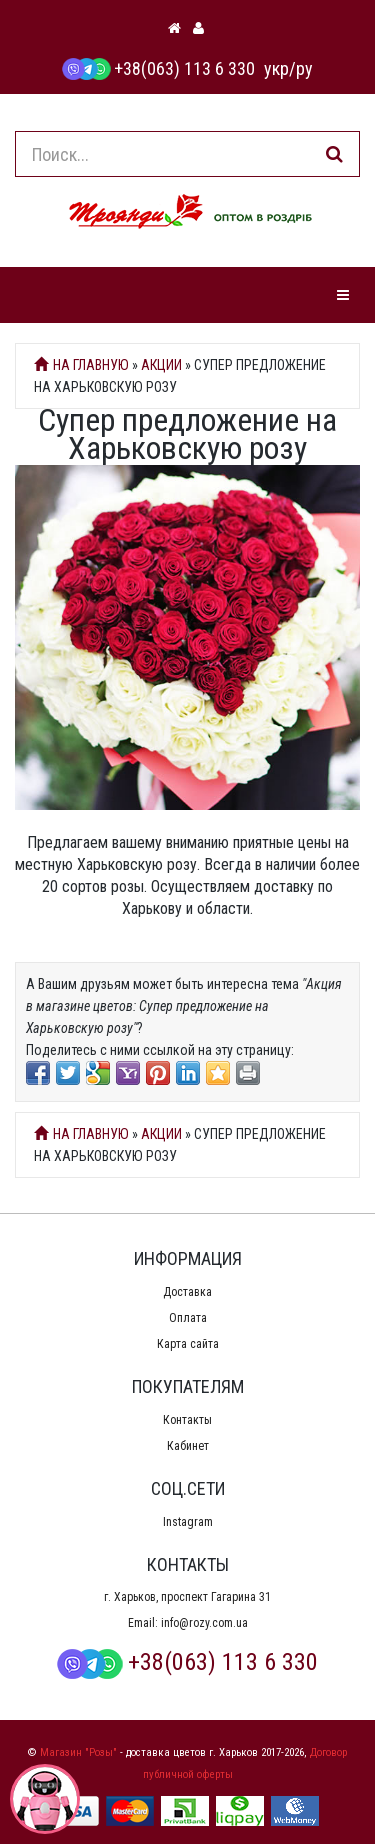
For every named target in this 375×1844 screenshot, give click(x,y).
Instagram (188, 1522)
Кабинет (188, 1446)
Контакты (187, 1420)
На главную (81, 365)
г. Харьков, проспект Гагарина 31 (187, 1597)
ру (304, 68)
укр (276, 68)
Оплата (188, 1318)
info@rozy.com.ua (204, 1623)
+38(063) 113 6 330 (158, 68)
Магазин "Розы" (78, 1752)
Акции (161, 365)
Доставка (187, 1292)
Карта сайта (188, 1344)
